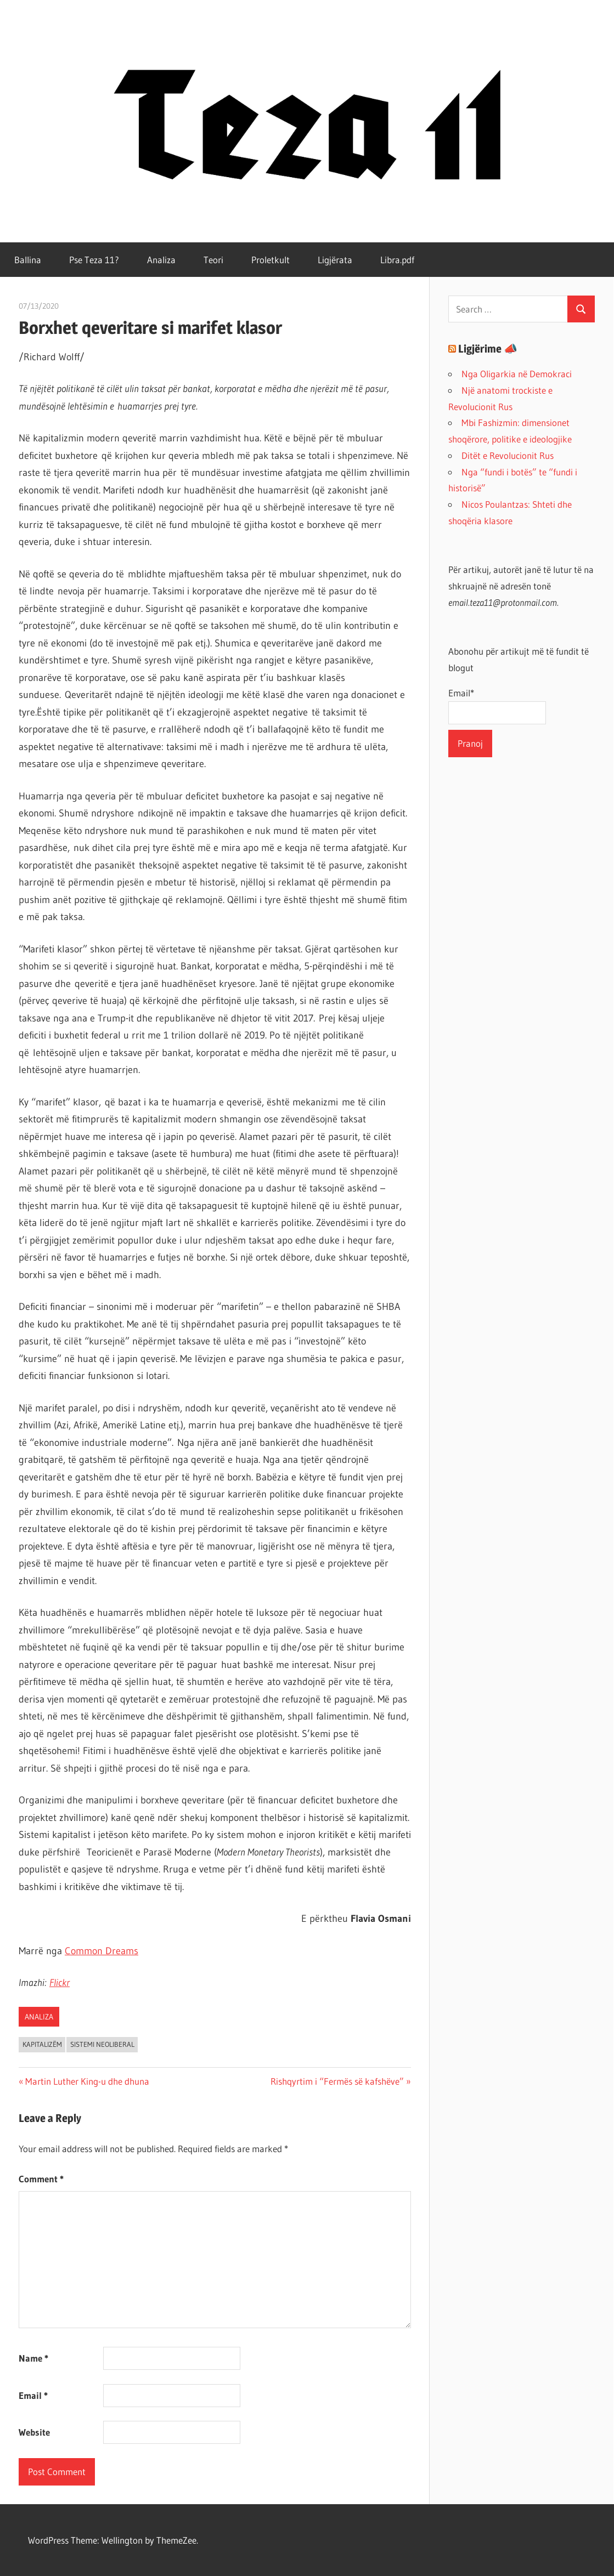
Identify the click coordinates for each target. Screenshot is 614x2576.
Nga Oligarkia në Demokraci (516, 373)
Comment (41, 2179)
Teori (213, 259)
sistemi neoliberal (102, 2044)
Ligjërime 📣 (487, 348)
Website (34, 2432)
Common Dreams (101, 1951)
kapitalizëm (42, 2044)
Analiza (161, 259)
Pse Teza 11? (94, 259)
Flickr (59, 1983)
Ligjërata (335, 259)
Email (33, 2395)
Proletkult (270, 259)
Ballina (27, 259)
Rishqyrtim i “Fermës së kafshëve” (337, 2081)
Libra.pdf (397, 259)
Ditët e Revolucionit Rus (507, 455)
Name (33, 2358)
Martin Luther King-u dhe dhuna (87, 2081)
